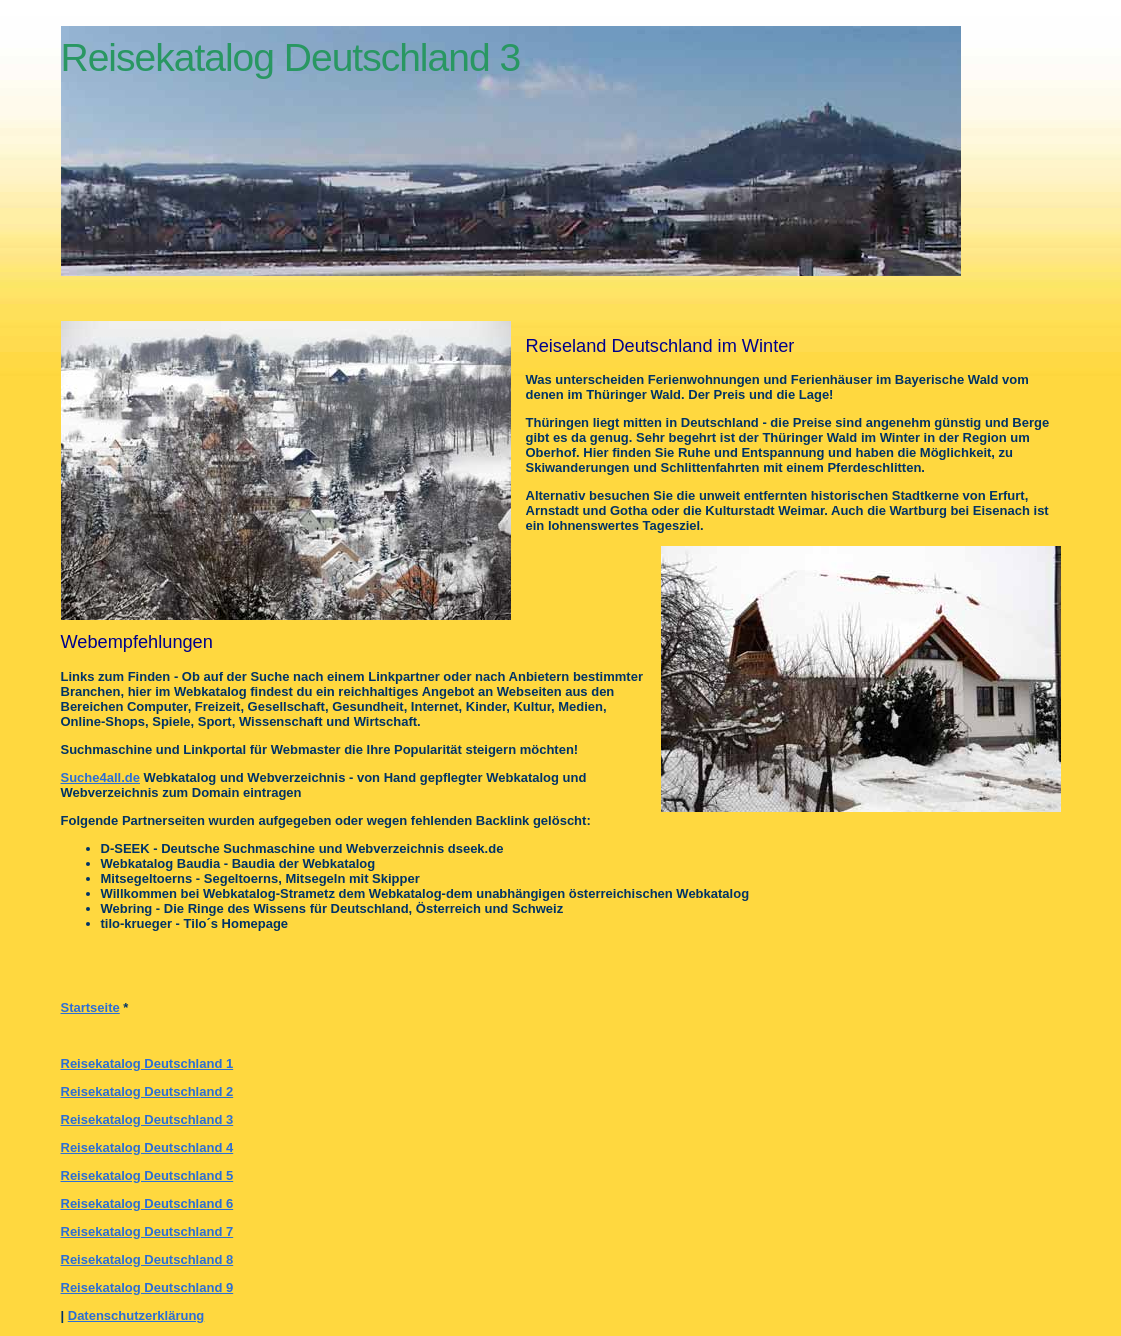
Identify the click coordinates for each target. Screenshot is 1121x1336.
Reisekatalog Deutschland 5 (147, 1175)
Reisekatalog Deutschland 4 (147, 1147)
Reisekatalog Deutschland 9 (147, 1287)
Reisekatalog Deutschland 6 (147, 1203)
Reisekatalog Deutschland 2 (147, 1091)
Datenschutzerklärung (136, 1315)
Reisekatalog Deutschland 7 (147, 1231)
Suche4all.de (100, 777)
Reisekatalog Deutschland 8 (147, 1259)
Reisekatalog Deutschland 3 (147, 1119)
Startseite (90, 1007)
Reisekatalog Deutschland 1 (147, 1063)
